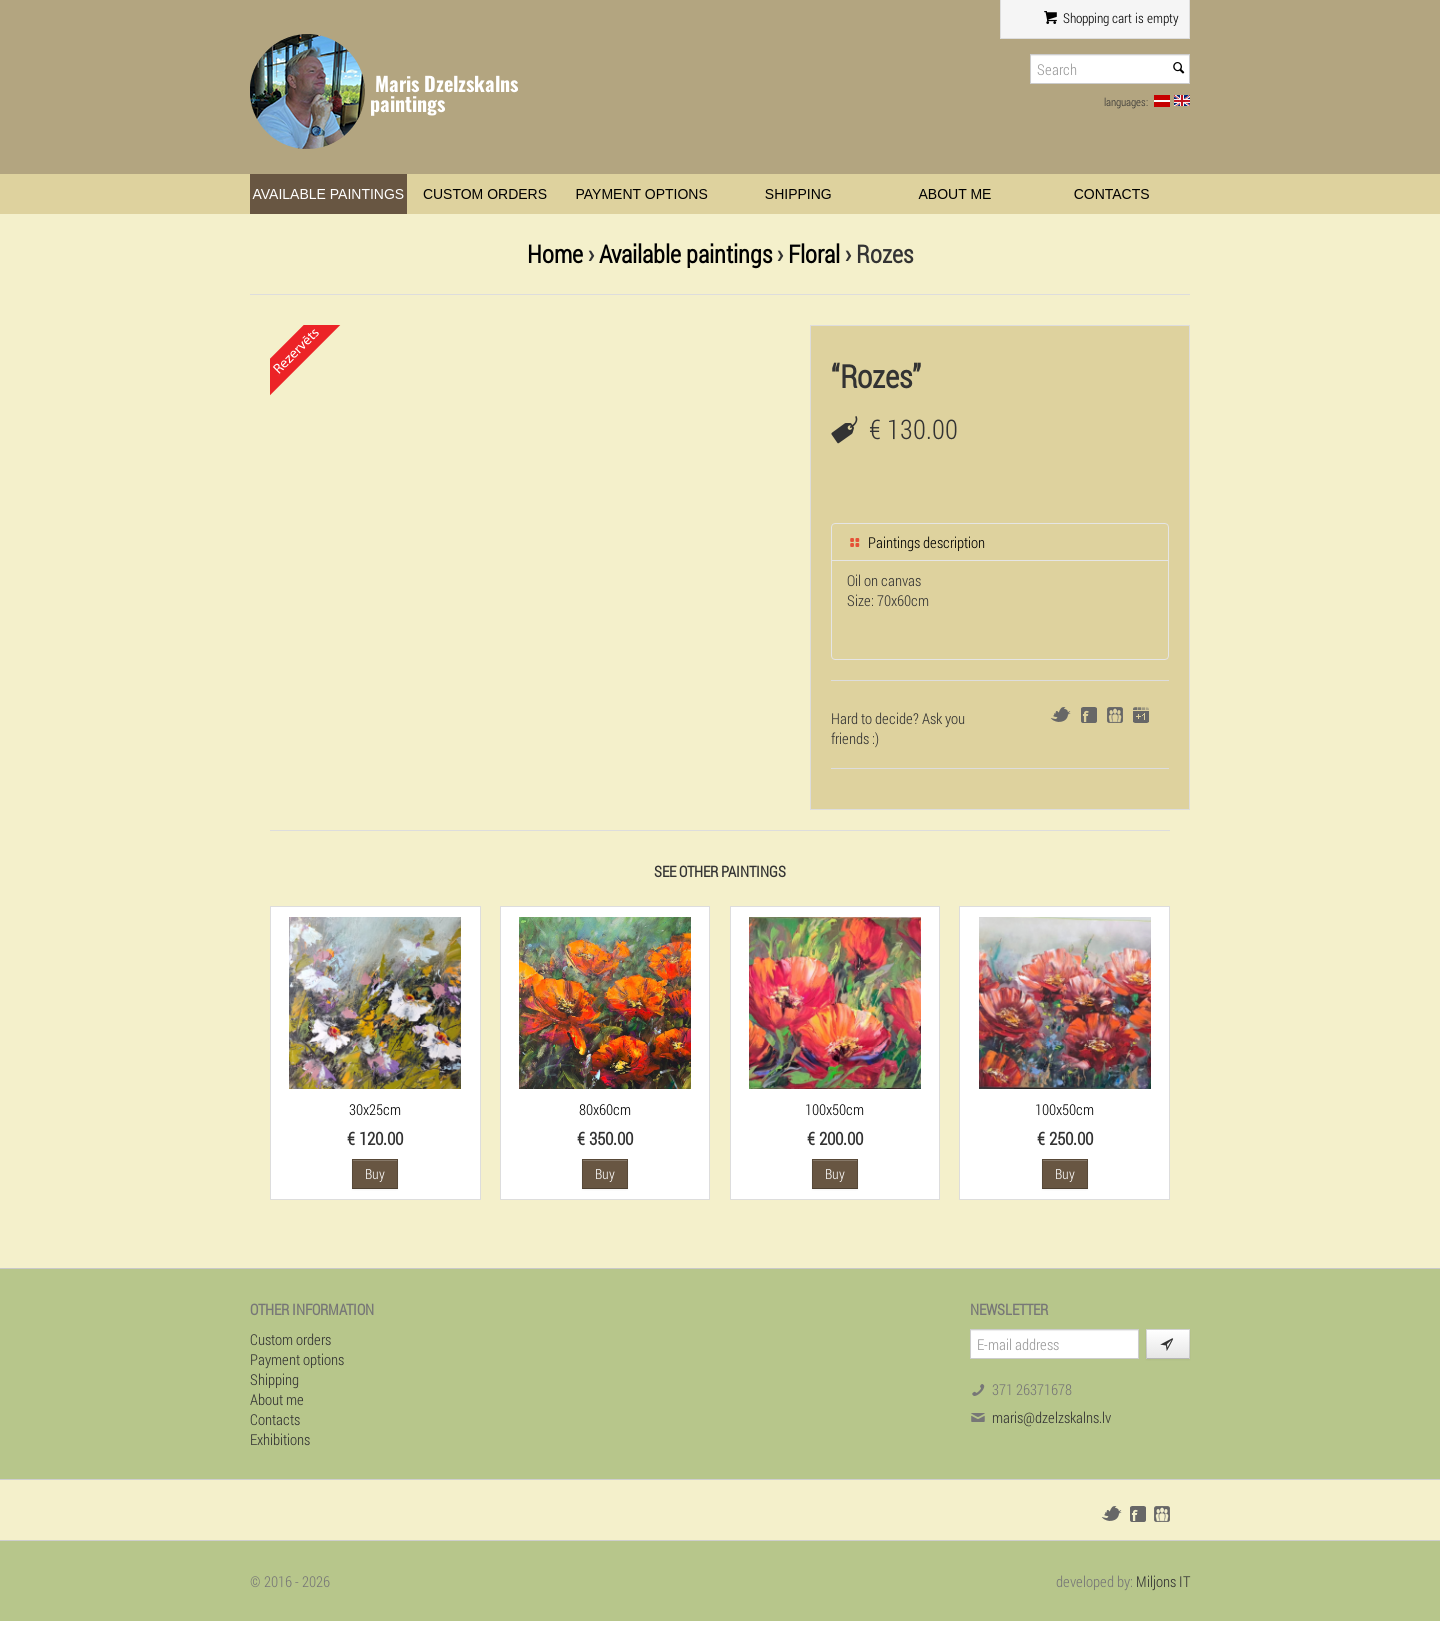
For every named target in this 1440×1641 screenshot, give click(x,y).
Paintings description (916, 542)
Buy (375, 1173)
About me (955, 194)
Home (555, 253)
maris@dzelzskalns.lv (1051, 1417)
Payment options (642, 194)
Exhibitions (280, 1439)
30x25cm (375, 1109)
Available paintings (328, 194)
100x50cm (834, 1109)
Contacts (1112, 194)
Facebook (1089, 715)
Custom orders (485, 194)
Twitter (1060, 714)
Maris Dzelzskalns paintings (444, 93)
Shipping (798, 194)
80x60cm (605, 1109)
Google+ (1141, 715)
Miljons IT (1163, 1581)
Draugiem (1115, 715)
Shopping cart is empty (1111, 18)
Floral (814, 253)
